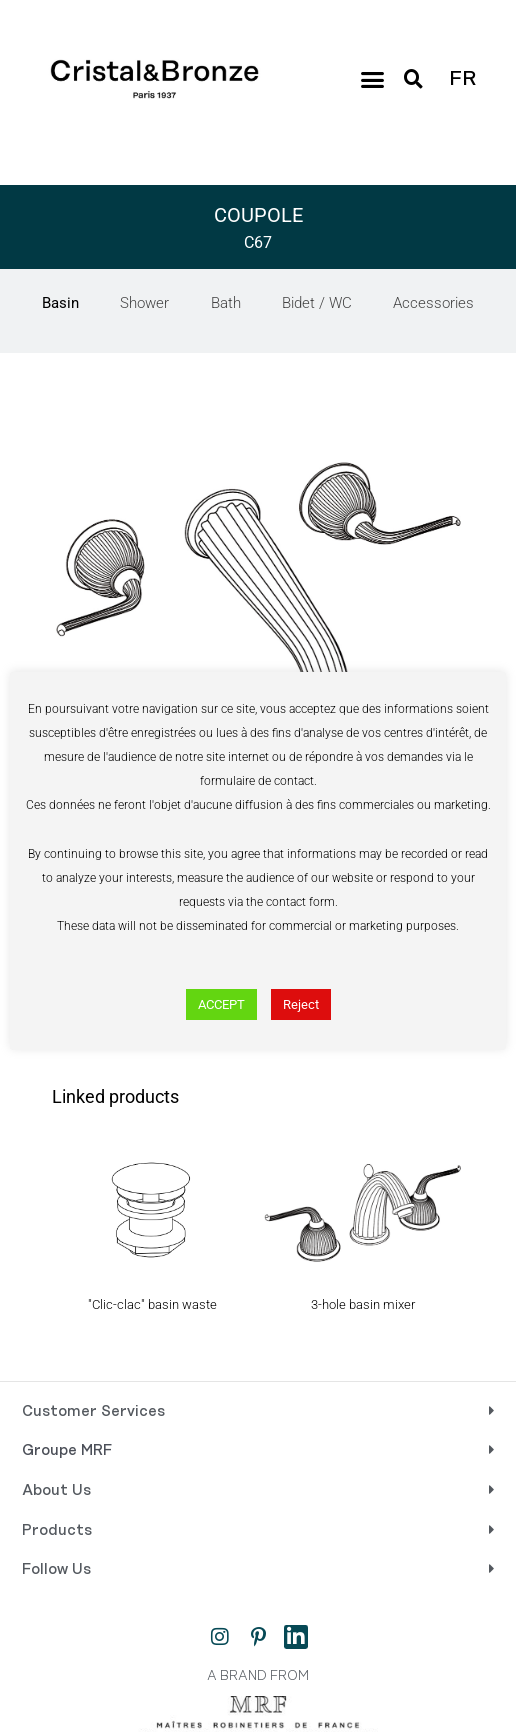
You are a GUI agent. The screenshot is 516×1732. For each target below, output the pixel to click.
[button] (373, 80)
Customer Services (93, 1412)
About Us (56, 1491)
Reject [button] (301, 1004)
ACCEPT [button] (221, 1004)
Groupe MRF (67, 1451)
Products (57, 1531)
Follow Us (56, 1570)
